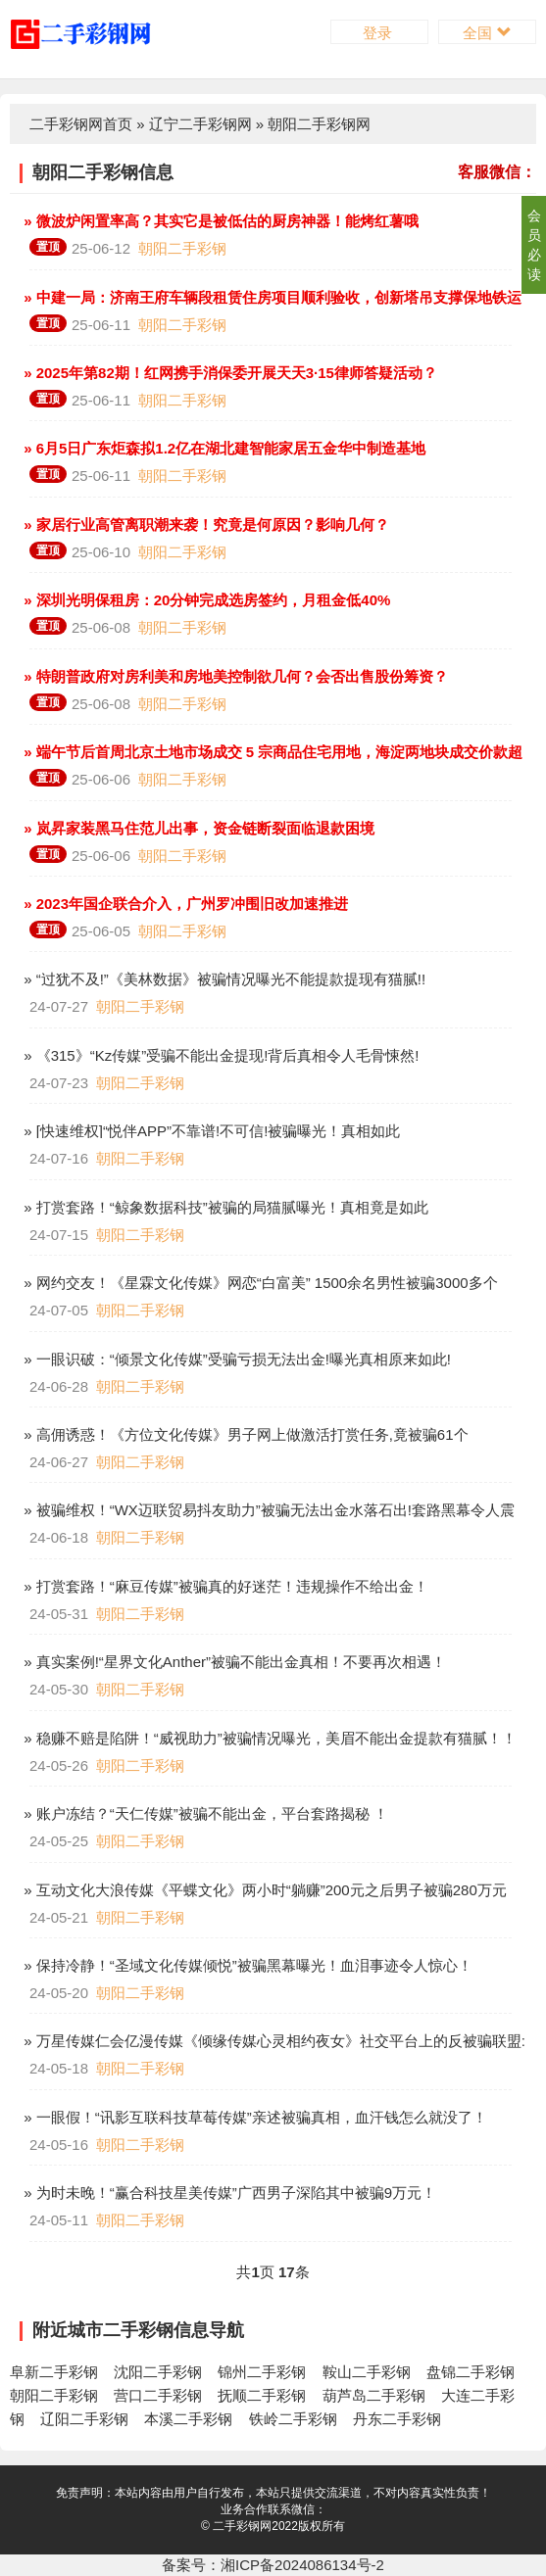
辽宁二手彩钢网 (200, 124)
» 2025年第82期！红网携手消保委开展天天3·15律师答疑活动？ (228, 372)
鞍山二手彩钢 (367, 2371)
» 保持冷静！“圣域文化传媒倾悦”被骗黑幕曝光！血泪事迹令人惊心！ (246, 1965)
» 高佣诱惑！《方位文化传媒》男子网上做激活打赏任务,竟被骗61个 (244, 1434)
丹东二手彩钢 (397, 2418)
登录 (379, 32)
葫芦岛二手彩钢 (374, 2395)
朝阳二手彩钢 (182, 248)
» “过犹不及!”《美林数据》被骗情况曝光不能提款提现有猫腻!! (222, 979)
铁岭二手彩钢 (293, 2418)
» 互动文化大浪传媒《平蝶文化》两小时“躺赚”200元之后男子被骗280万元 (263, 1890)
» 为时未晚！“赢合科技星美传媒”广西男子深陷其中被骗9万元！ (228, 2192)
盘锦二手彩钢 (470, 2371)
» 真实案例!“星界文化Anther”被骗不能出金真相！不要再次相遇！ (233, 1661)
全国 (487, 32)
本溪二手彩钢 (188, 2418)
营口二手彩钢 (158, 2395)
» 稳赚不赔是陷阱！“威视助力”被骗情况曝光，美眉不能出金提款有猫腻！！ (268, 1738)
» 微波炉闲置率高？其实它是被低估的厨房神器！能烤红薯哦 (219, 221)
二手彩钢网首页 (80, 124)
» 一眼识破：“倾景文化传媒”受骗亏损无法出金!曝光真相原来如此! (235, 1359)
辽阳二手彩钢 (84, 2418)
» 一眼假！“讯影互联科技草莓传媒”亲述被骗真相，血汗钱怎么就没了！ (253, 2117)
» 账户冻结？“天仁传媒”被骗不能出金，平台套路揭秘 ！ (204, 1813)
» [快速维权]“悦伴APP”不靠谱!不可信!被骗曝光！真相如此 (210, 1130)
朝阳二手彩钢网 (319, 124)
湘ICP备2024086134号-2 (302, 2564)
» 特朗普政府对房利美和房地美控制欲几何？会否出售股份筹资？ (234, 676)
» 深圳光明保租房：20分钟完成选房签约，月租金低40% (205, 600)
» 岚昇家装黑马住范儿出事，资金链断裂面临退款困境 (197, 828)
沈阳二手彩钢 (158, 2371)
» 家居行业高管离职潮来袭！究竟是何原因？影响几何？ (204, 524)
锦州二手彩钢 (262, 2371)
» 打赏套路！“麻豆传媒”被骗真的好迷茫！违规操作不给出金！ (224, 1586)
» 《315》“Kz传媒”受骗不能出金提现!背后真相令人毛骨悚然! (220, 1055)
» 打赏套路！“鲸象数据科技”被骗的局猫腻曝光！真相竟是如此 (224, 1207)
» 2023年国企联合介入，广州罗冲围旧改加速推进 (184, 903)
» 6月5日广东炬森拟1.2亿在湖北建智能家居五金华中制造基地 (222, 448)
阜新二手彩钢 (54, 2371)
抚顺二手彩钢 (262, 2395)
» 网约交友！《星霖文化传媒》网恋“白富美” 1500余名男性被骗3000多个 (259, 1282)
